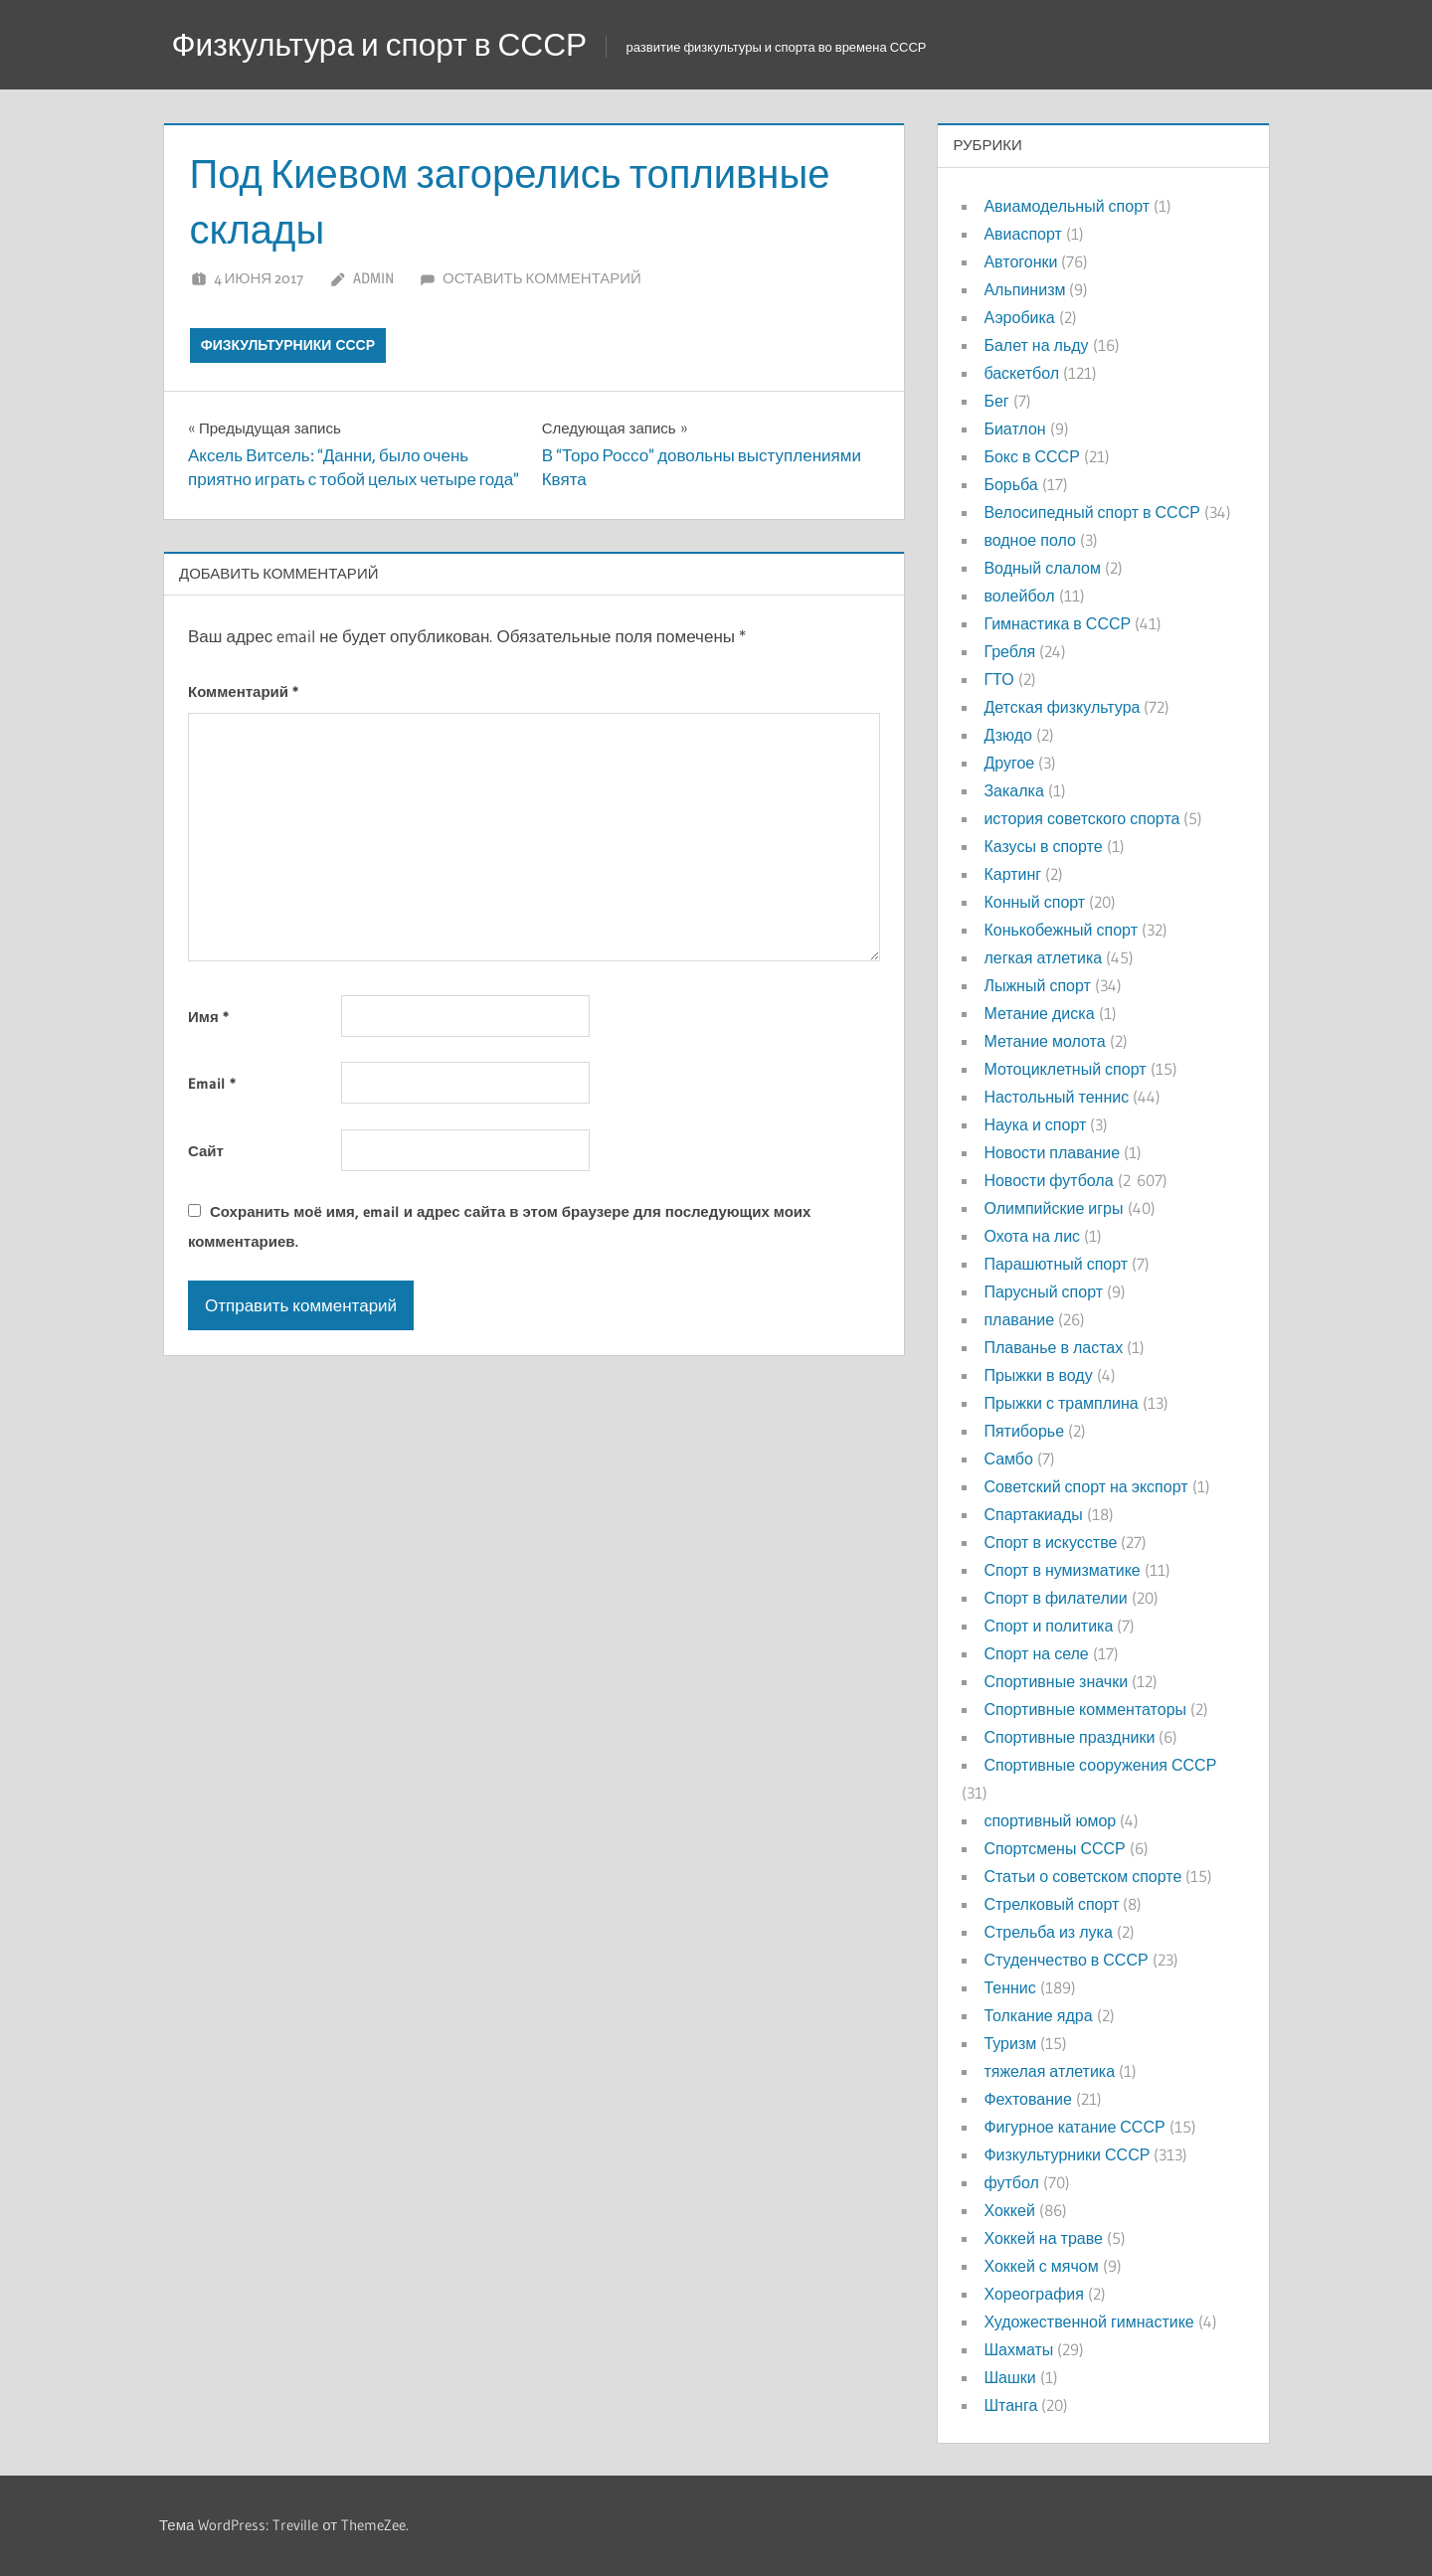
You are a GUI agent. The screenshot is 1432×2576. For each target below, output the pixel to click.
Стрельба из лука (1048, 1932)
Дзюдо (1008, 735)
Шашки (1009, 2377)
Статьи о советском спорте (1082, 1876)
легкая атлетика (1043, 957)
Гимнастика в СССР (1057, 623)
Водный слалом (1042, 568)
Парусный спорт (1043, 1291)
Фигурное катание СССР (1074, 2127)
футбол (1011, 2182)
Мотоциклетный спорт (1065, 1069)
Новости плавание (1052, 1152)
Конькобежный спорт (1061, 930)
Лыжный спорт (1037, 985)
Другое (1009, 763)
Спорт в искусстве (1050, 1542)
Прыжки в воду (1038, 1375)
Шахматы (1018, 2349)
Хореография (1033, 2294)
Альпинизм (1024, 289)
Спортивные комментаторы (1085, 1709)
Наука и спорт (1035, 1124)
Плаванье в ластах (1053, 1347)
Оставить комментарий (542, 277)
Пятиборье (1024, 1431)
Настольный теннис (1056, 1097)
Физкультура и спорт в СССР (382, 44)
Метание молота (1044, 1041)
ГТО (998, 679)
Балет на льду (1036, 345)
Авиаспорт (1022, 234)
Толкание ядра (1038, 2015)
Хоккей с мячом (1041, 2266)
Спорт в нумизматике (1062, 1570)
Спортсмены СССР (1054, 1848)
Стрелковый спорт (1051, 1904)
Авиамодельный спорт (1067, 206)
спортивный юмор (1050, 1820)
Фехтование (1027, 2099)
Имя (208, 1016)
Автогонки (1020, 261)
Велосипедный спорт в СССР (1091, 512)
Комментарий (243, 691)
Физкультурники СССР (288, 345)
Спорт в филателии (1055, 1598)
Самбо (1008, 1458)
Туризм (1010, 2043)
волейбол (1019, 595)
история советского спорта (1081, 818)
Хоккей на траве (1043, 2238)
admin (373, 277)
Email (212, 1083)
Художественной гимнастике (1088, 2321)
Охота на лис (1032, 1236)
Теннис (1009, 1987)
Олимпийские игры (1053, 1208)
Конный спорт (1034, 902)
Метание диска (1039, 1013)
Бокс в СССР (1031, 456)
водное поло (1029, 540)
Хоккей (1009, 2210)
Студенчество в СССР (1066, 1960)
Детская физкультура (1062, 707)
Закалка (1013, 790)
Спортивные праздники (1069, 1737)
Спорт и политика (1048, 1625)
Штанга (1010, 2405)
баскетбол (1021, 373)
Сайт (206, 1150)
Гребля (1009, 651)
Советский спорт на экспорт (1085, 1486)
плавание (1019, 1319)
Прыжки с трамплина (1061, 1403)
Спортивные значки (1056, 1681)
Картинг (1012, 874)
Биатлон (1014, 428)
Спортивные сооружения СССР (1100, 1765)
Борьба (1010, 484)
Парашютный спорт (1056, 1264)
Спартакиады (1033, 1514)
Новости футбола (1048, 1180)
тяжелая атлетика (1049, 2071)
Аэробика (1019, 317)
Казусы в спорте (1043, 846)
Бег (996, 401)
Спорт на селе (1036, 1653)
